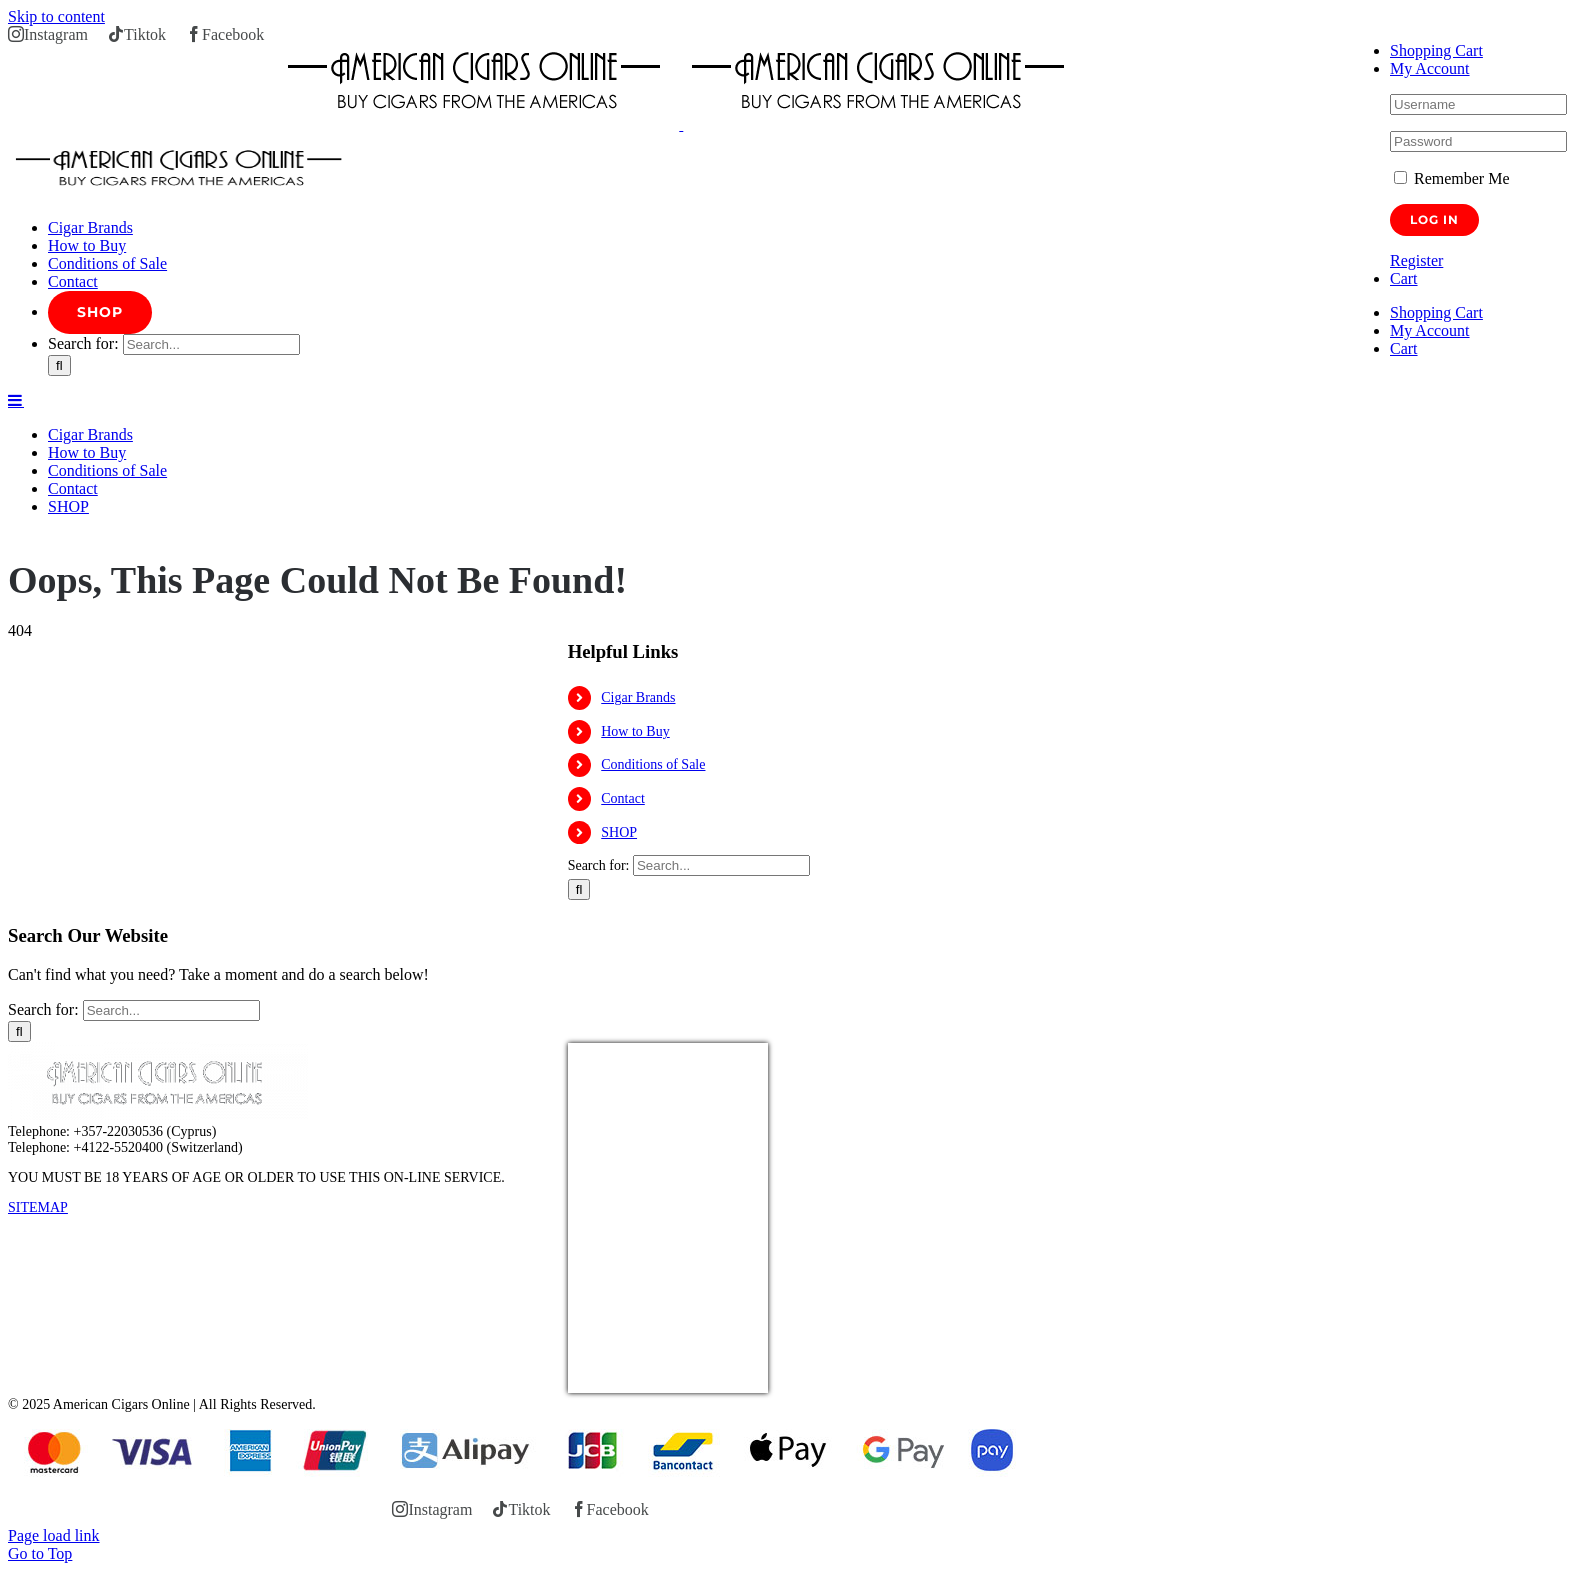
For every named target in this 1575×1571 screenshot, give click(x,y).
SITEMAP (38, 1207)
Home (24, 539)
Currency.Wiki (713, 1380)
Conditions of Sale (653, 764)
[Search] (59, 365)
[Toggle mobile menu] (16, 400)
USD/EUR (612, 1380)
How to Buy (635, 731)
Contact (623, 798)
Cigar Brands (638, 697)
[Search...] (211, 344)
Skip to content (56, 16)
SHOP (619, 832)
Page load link (54, 1535)
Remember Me (1452, 178)
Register (1416, 260)
